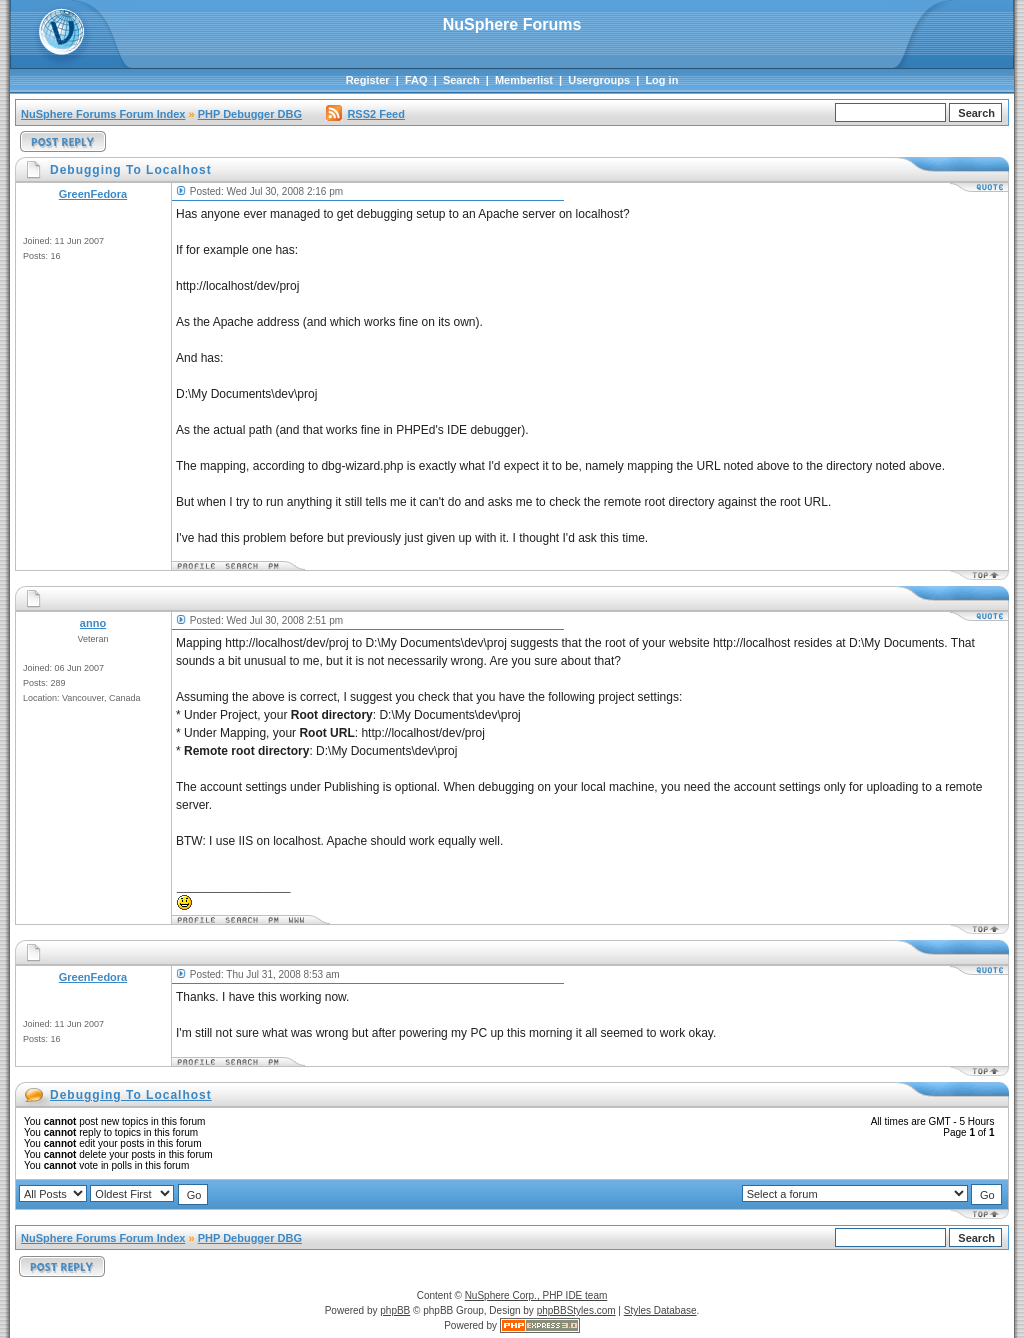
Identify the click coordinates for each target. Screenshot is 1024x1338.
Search (461, 80)
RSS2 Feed (365, 114)
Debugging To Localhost (131, 1095)
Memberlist (524, 80)
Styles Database (660, 1310)
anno (93, 623)
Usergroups (599, 80)
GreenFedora (93, 194)
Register (368, 80)
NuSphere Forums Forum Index (103, 114)
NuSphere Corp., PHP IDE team (536, 1295)
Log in (661, 80)
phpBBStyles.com (576, 1310)
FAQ (416, 80)
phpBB (395, 1310)
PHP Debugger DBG (250, 114)
